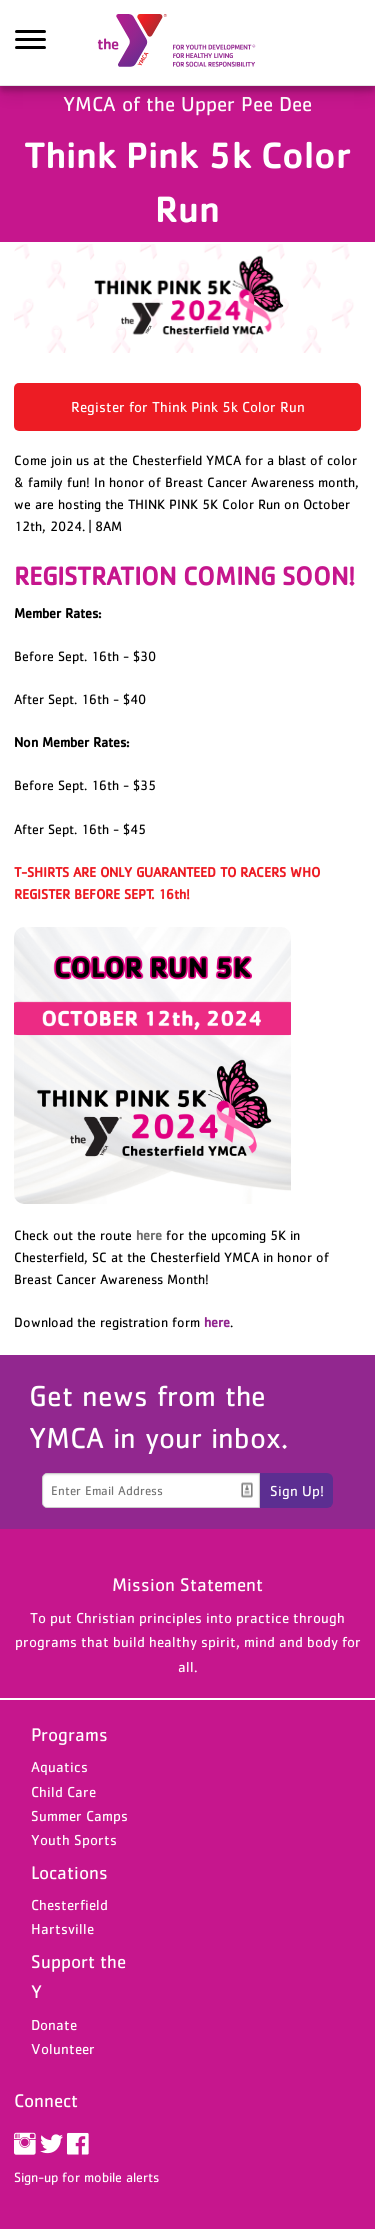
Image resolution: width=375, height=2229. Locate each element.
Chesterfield (69, 1904)
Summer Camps (79, 1815)
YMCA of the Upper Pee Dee (188, 43)
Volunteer (63, 2048)
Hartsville (62, 1928)
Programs (69, 1734)
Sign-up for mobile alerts (86, 2177)
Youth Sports (74, 1839)
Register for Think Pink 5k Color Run (188, 406)
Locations (69, 1872)
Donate (54, 2024)
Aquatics (59, 1766)
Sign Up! (297, 1490)
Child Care (63, 1791)
